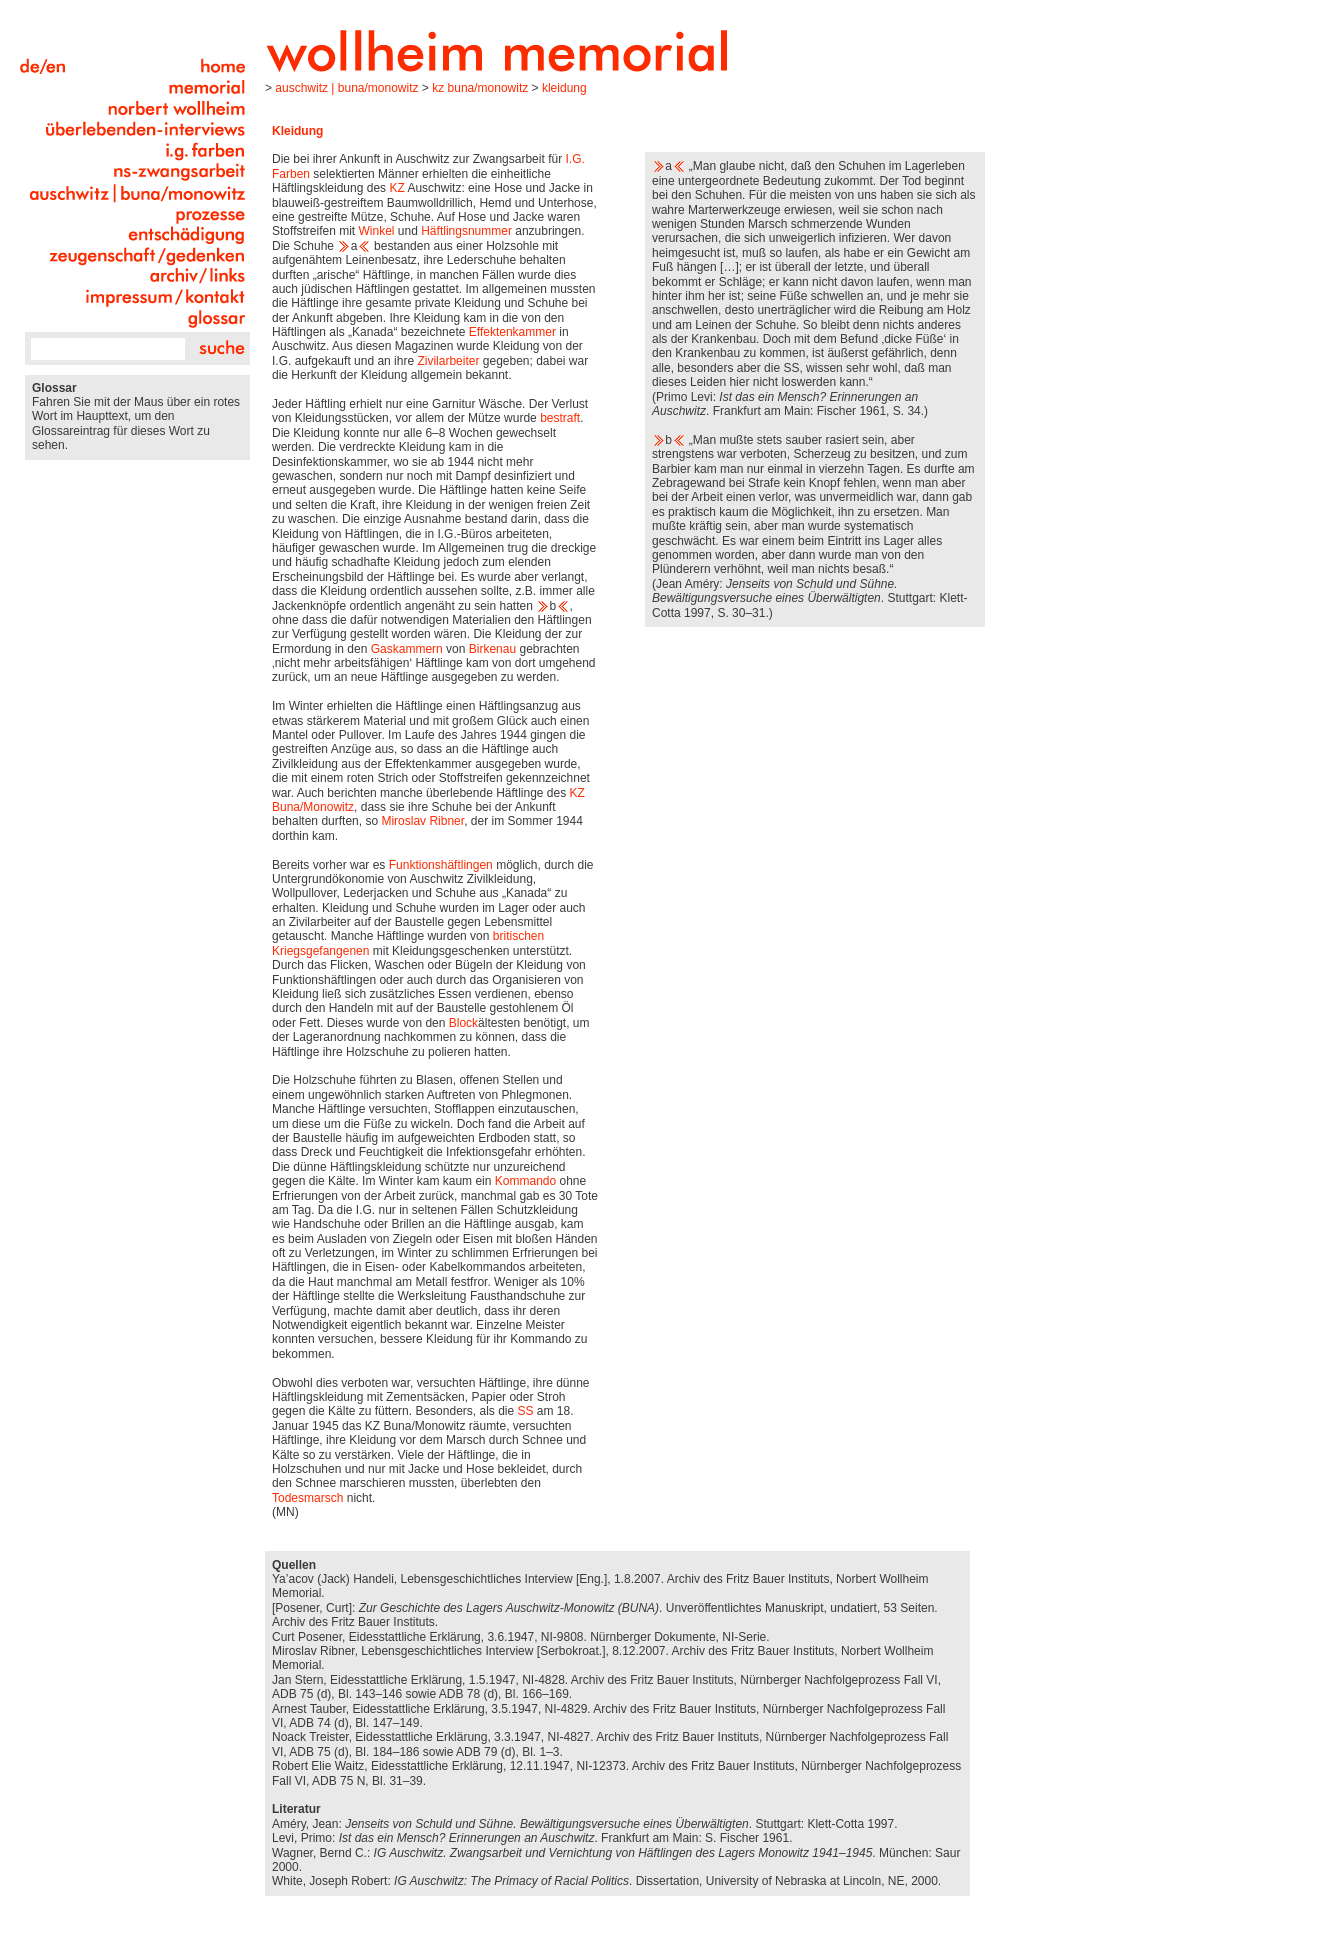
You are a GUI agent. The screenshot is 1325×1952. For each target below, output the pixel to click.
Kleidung (564, 88)
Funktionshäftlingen (441, 865)
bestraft (560, 418)
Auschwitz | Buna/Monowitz (346, 88)
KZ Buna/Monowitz (480, 88)
